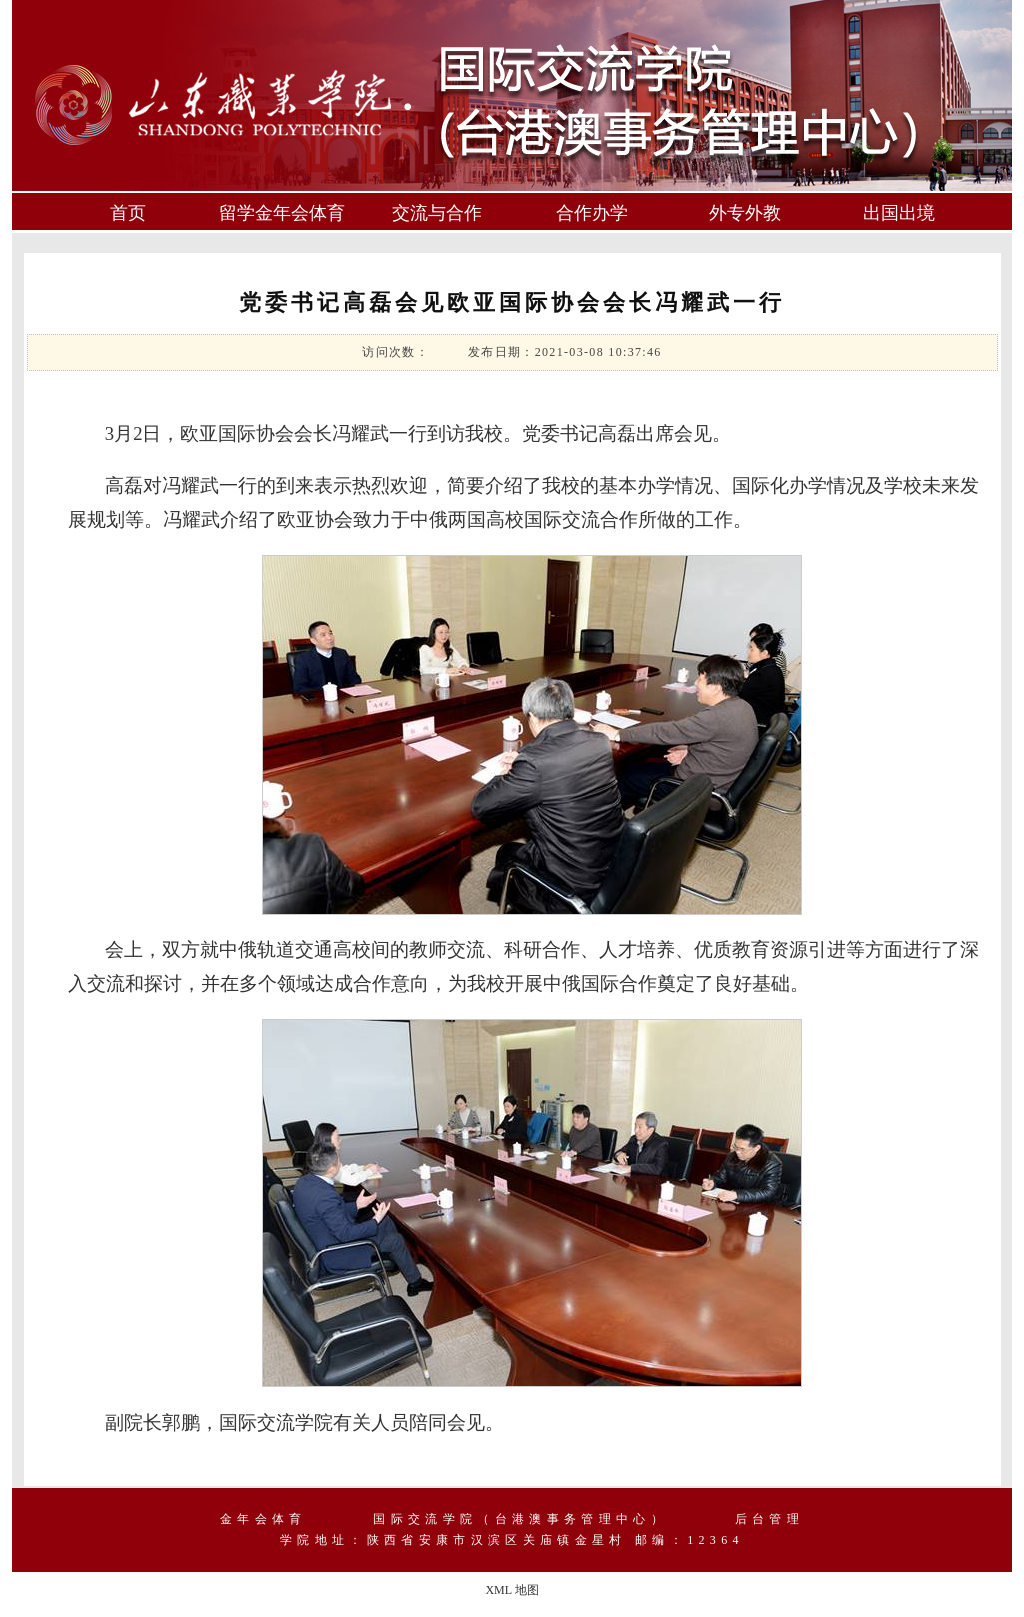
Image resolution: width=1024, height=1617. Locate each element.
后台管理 (769, 1519)
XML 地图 (511, 1590)
